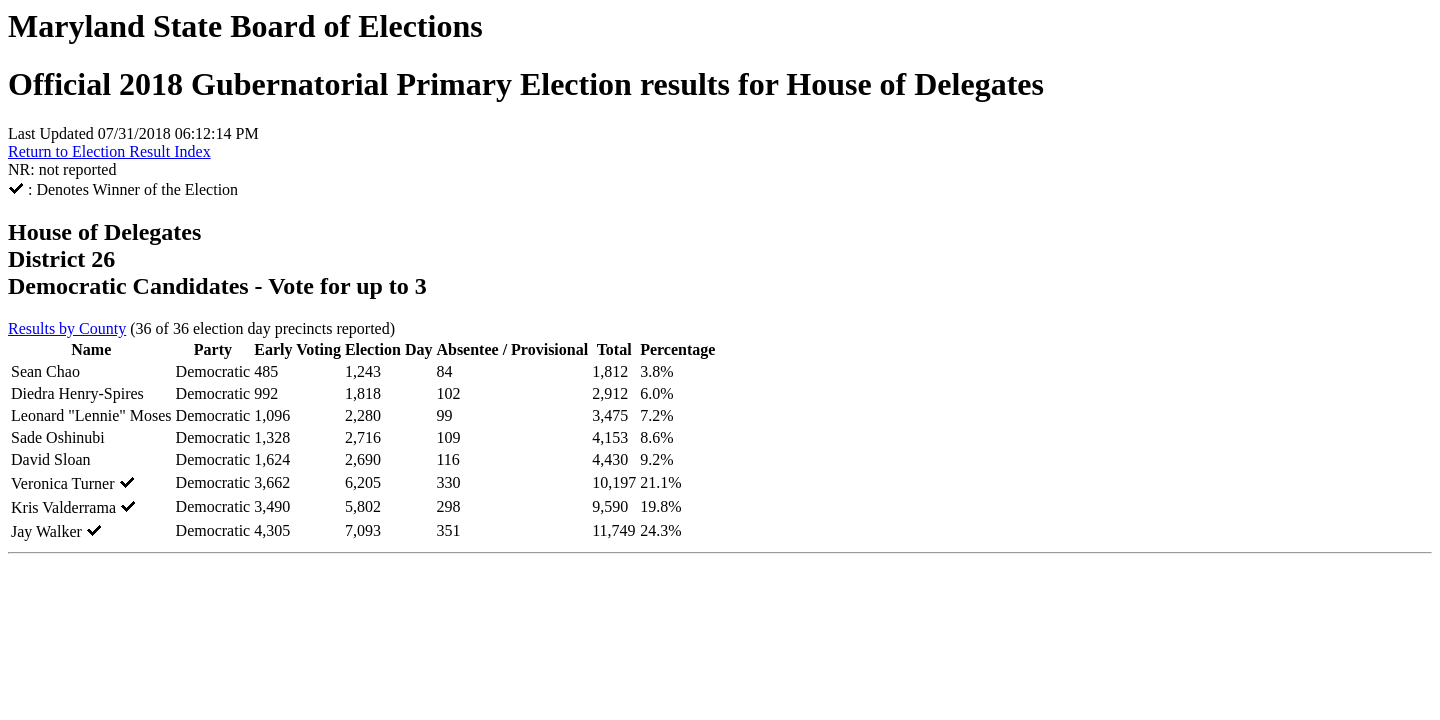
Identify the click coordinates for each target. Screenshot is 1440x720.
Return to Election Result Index (109, 151)
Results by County (67, 328)
